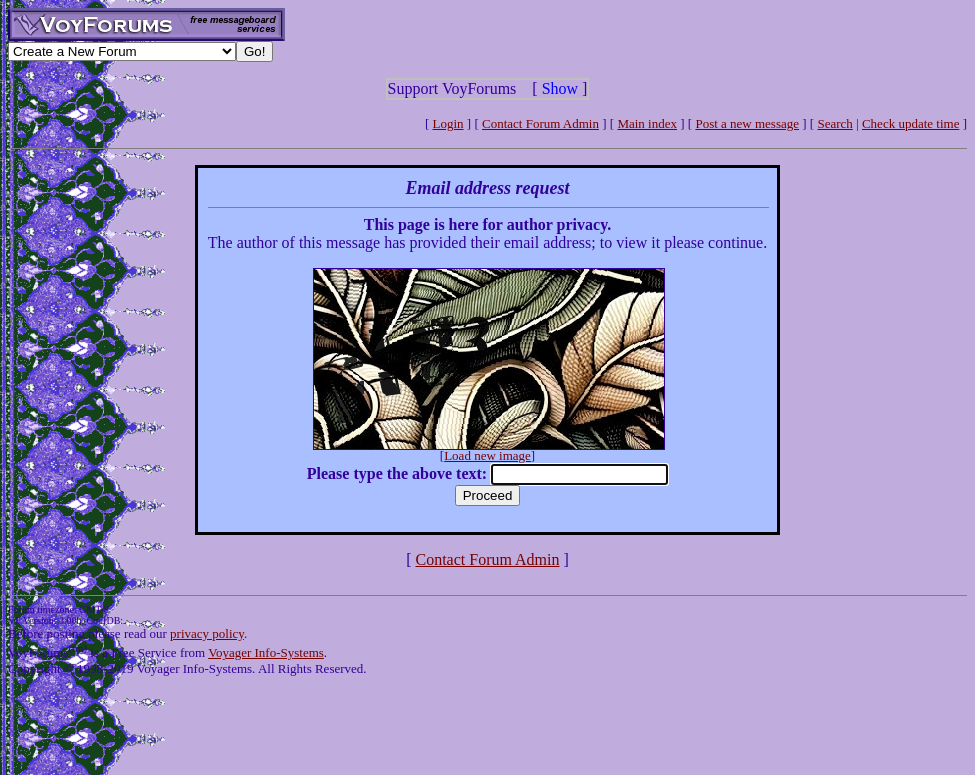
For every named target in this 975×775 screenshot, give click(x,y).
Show (560, 88)
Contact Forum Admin (540, 123)
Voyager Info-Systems (266, 652)
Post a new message (747, 123)
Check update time (910, 123)
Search (834, 123)
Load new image (487, 455)
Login (448, 123)
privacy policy (207, 633)
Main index (647, 123)
